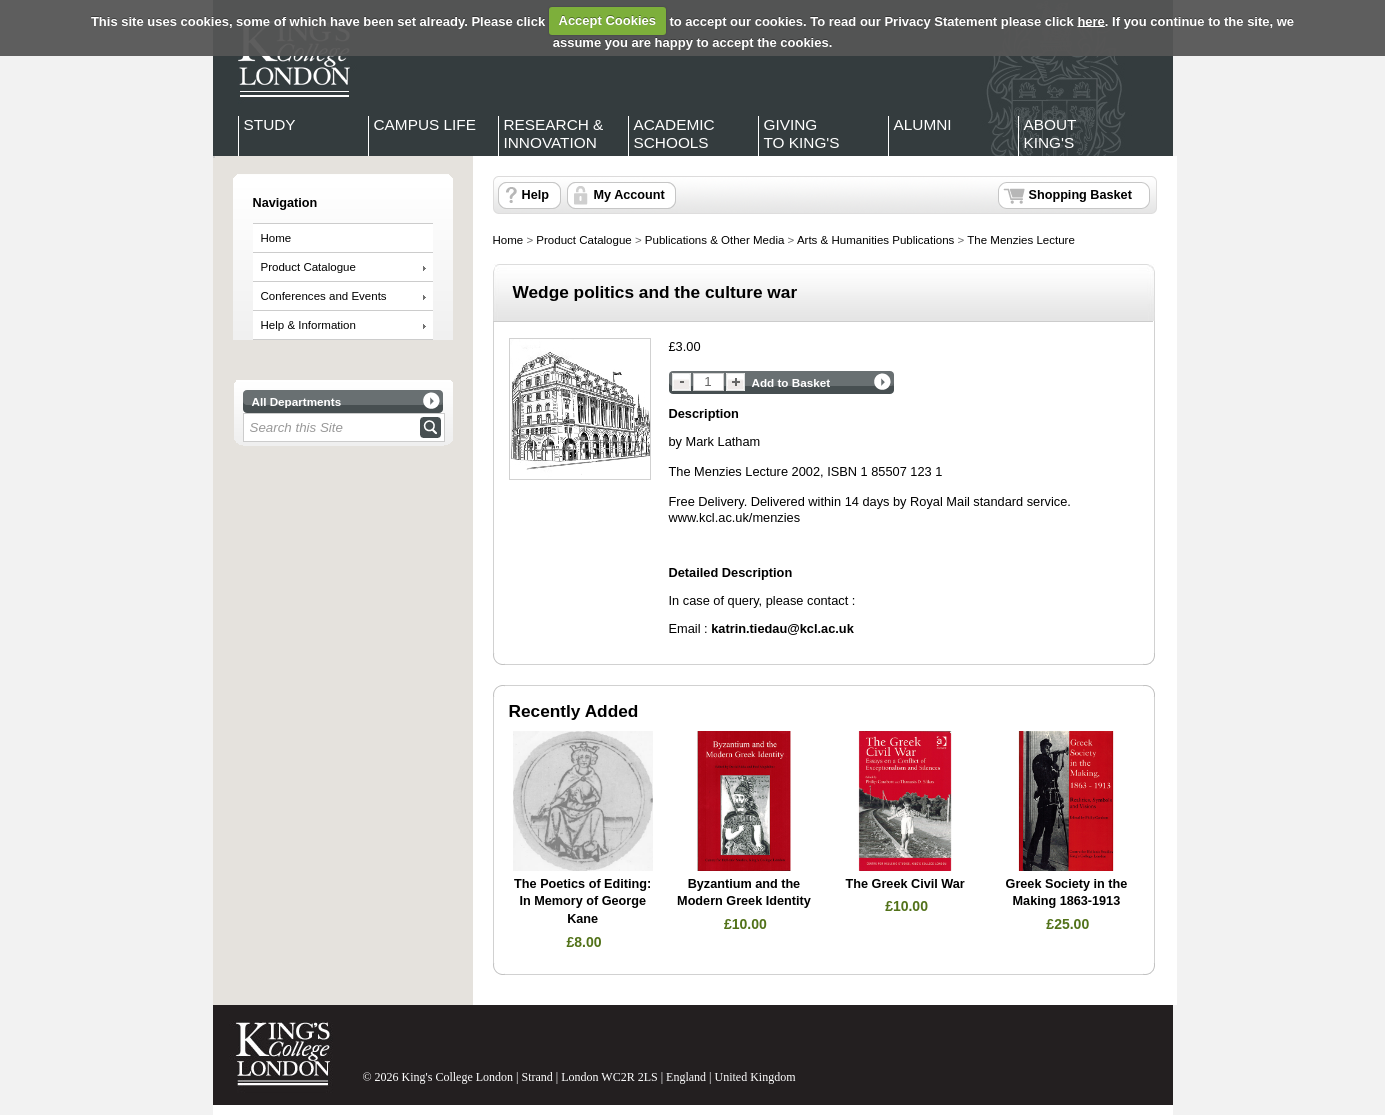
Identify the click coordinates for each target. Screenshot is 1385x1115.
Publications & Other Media (715, 240)
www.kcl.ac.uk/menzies (735, 517)
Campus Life (425, 124)
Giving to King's (802, 133)
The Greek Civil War (905, 884)
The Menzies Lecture (1021, 240)
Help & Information (308, 325)
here (1090, 20)
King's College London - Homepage (288, 58)
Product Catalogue (308, 267)
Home (276, 238)
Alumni (923, 124)
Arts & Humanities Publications (875, 240)
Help (535, 195)
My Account (629, 195)
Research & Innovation (554, 133)
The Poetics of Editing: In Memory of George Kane (582, 901)
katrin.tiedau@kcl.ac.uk (782, 628)
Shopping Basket (1080, 195)
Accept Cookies (608, 20)
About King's (1050, 133)
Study (270, 124)
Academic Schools (674, 133)
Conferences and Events (324, 296)
